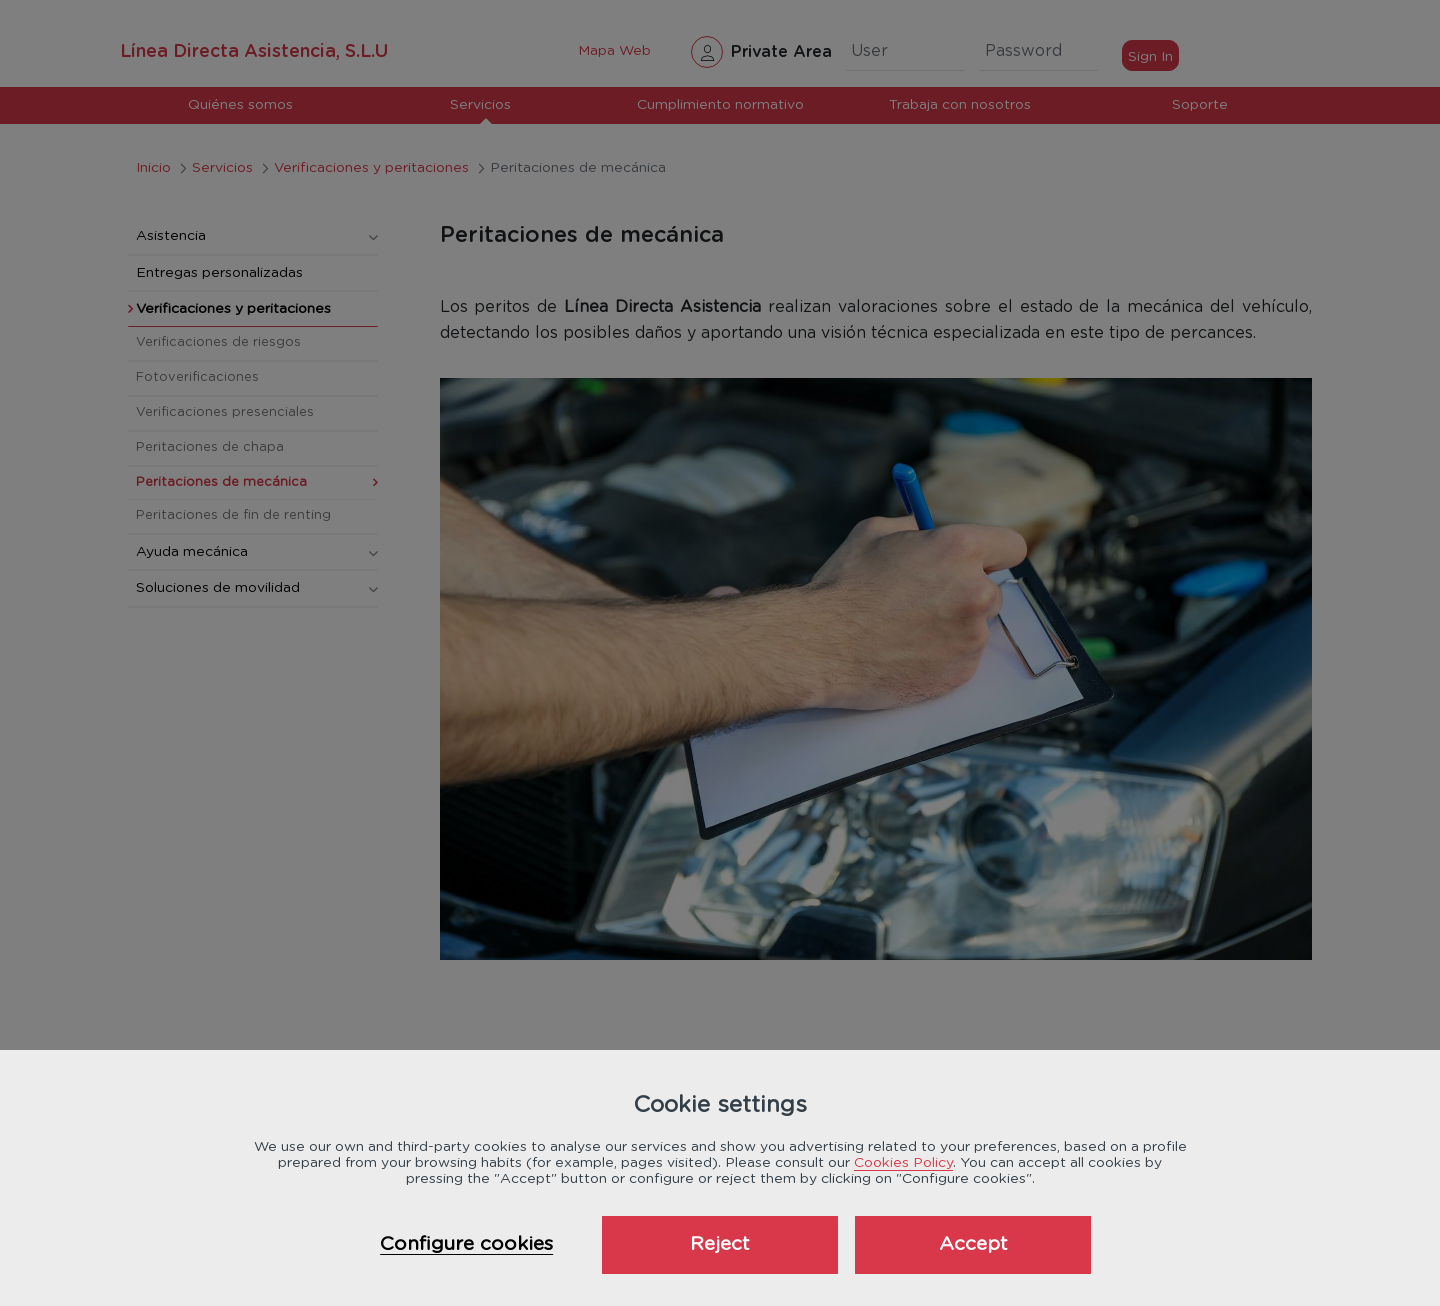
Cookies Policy (903, 1163)
